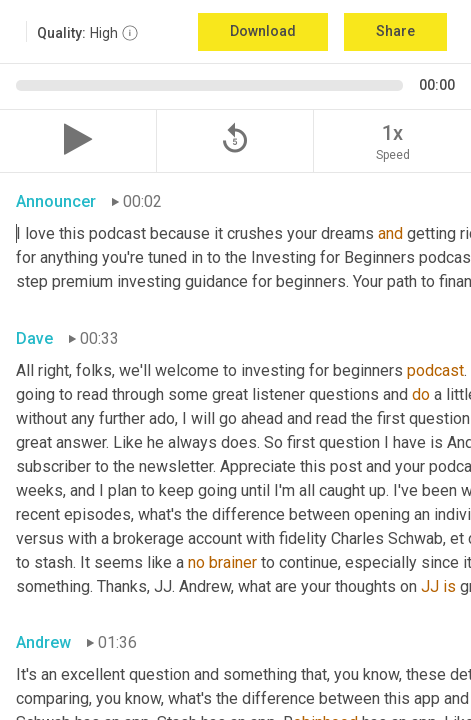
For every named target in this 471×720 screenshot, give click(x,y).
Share (395, 31)
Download (263, 31)
